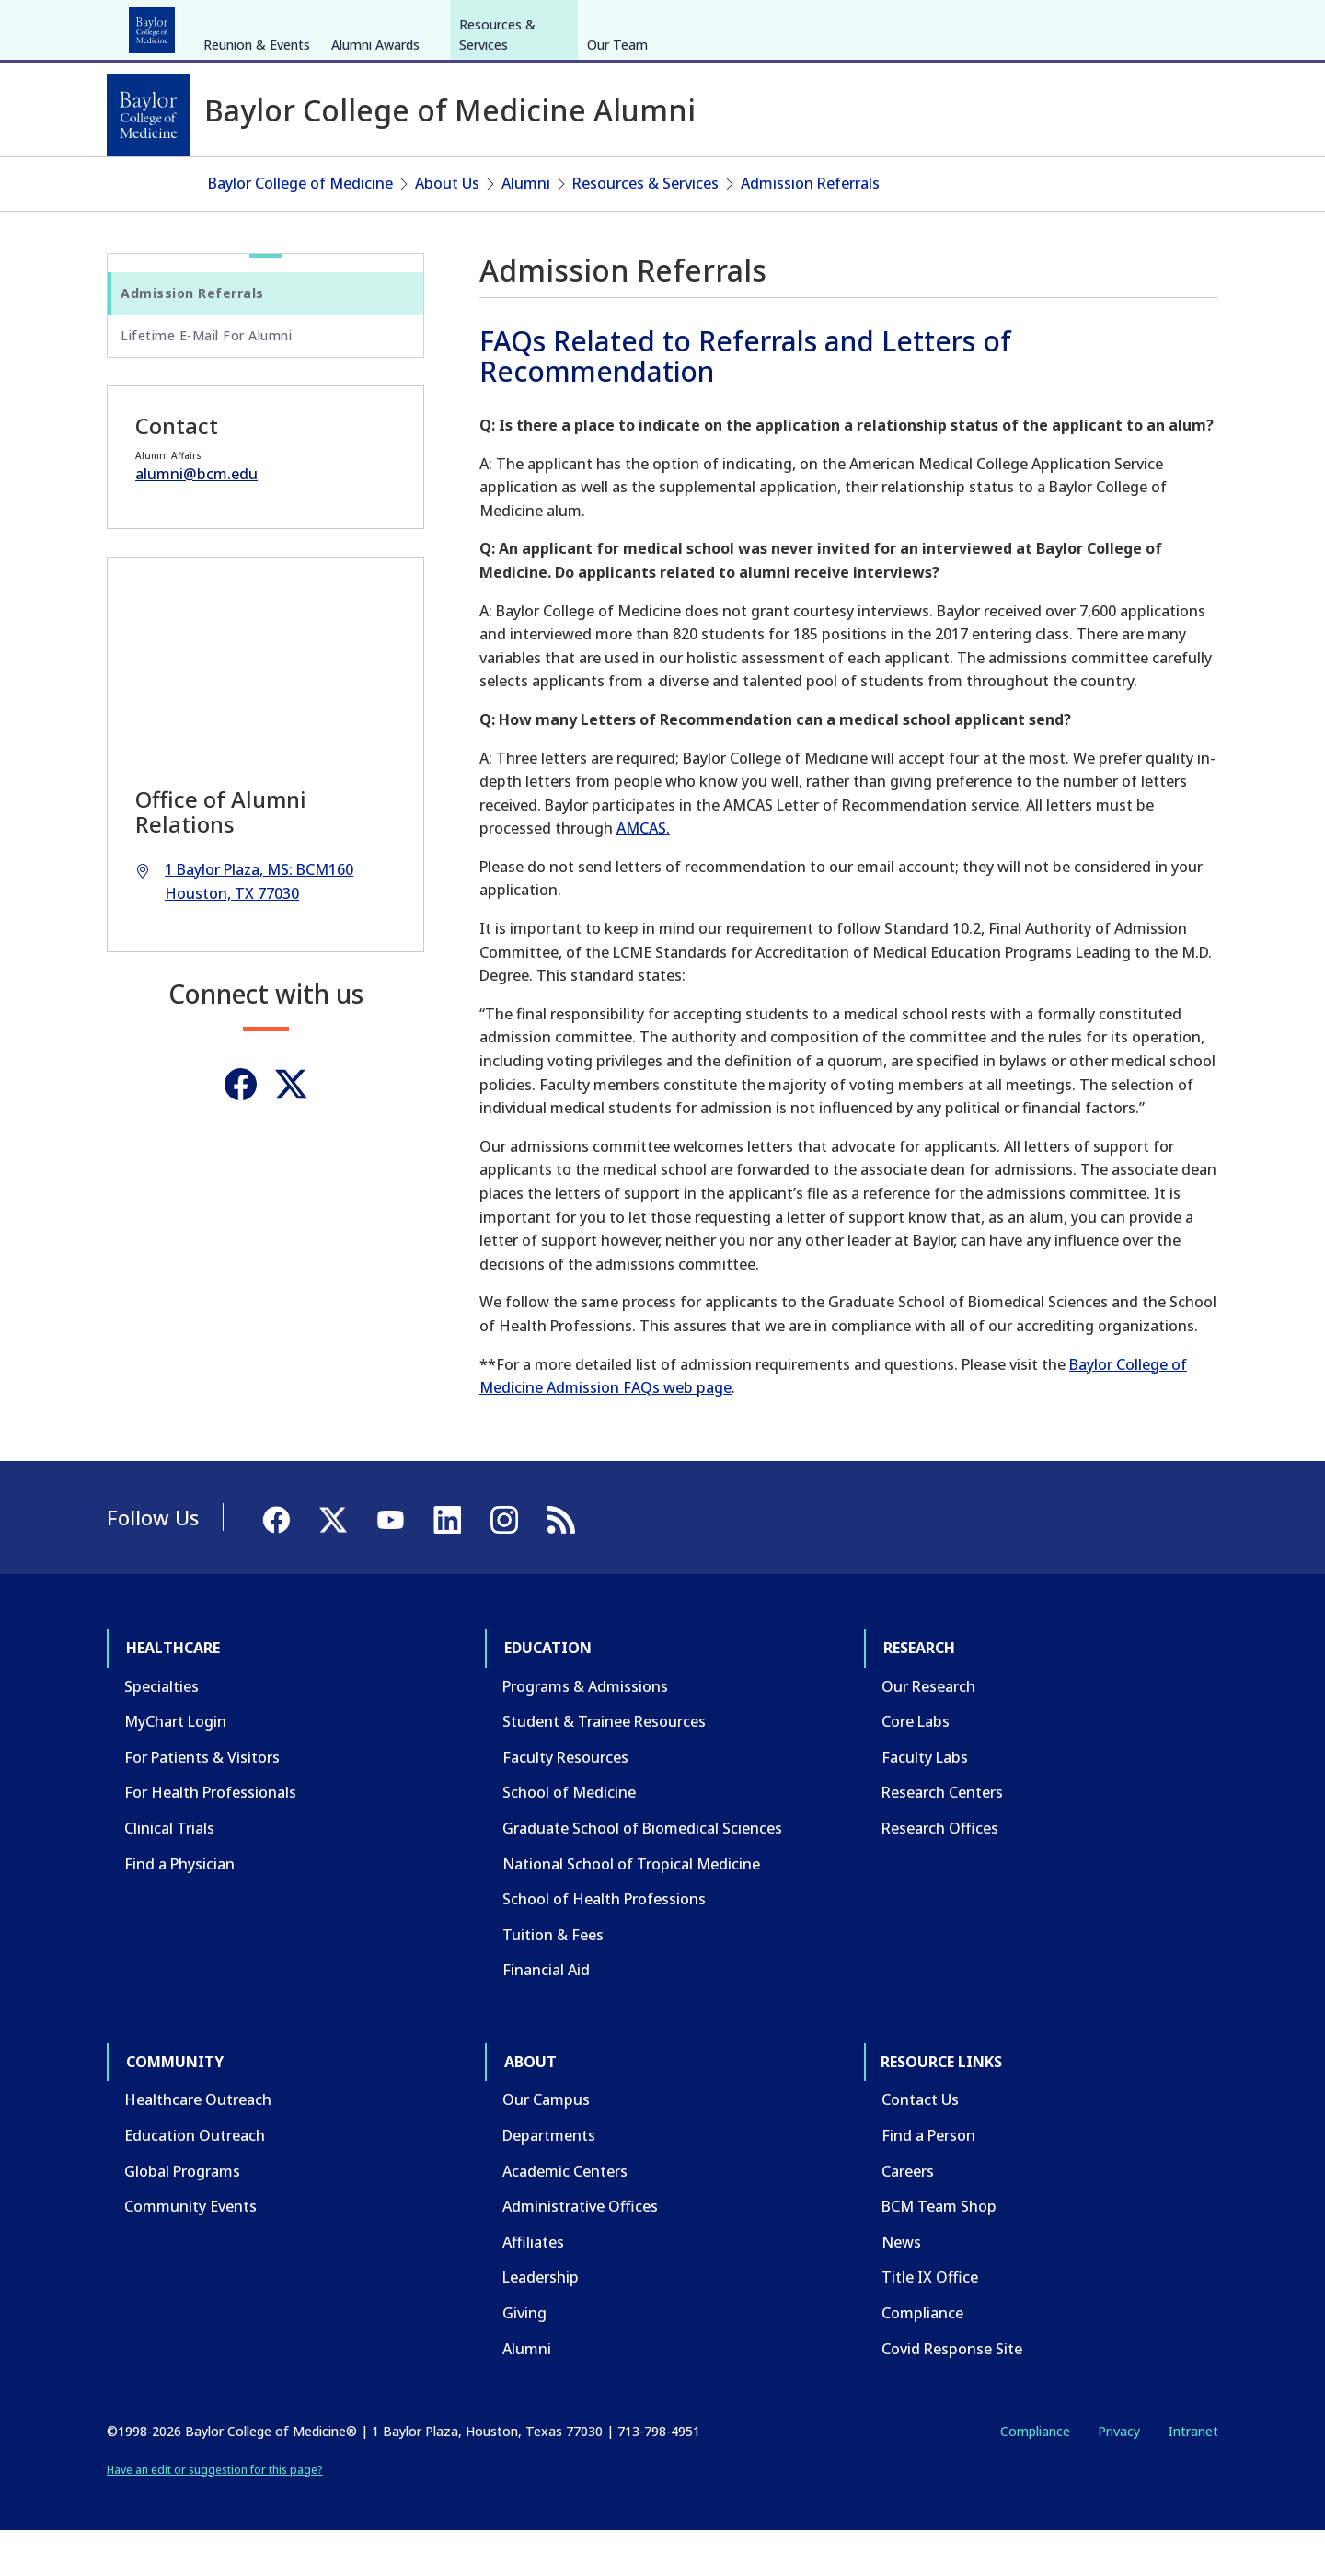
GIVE (895, 25)
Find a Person (928, 2180)
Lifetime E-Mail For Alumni (206, 380)
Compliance (922, 2358)
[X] (1120, 26)
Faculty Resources (565, 1802)
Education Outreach (194, 2180)
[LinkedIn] (1187, 26)
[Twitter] (291, 1129)
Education (257, 26)
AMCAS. (643, 873)
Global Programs (182, 2215)
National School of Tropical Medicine (631, 1908)
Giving (524, 2358)
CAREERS (954, 25)
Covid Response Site (951, 2393)
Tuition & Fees (553, 1979)
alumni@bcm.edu (196, 519)
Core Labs (915, 1766)
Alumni (525, 228)
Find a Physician (179, 1908)
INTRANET (1029, 25)
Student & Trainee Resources (604, 1766)
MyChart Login (175, 1766)
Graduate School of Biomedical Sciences (642, 1873)
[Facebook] (1087, 26)
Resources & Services (497, 172)
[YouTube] (1153, 26)
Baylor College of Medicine (300, 228)
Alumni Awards (375, 182)
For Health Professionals (210, 1837)
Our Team (617, 182)
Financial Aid (546, 2015)
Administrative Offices (580, 2251)
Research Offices (939, 1873)
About (534, 26)
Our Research (928, 1730)
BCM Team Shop (939, 2251)
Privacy (1119, 2476)
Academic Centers (565, 2215)
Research (349, 26)
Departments (548, 2180)
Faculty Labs (924, 1802)
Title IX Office (929, 2322)
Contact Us (920, 2144)
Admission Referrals (810, 228)
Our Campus (546, 2144)
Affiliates (533, 2287)
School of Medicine (569, 1837)
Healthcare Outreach (197, 2144)
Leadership (540, 2322)
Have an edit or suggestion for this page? (215, 2514)
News (901, 2287)
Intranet (1193, 2476)
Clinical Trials (169, 1873)
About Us (447, 228)
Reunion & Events (256, 182)
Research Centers (942, 1837)
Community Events (190, 2251)
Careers (907, 2215)
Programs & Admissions (585, 1730)
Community (447, 26)
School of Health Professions (604, 1944)
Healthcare (158, 26)
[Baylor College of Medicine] (148, 115)
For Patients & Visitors (202, 1802)
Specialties (161, 1730)
